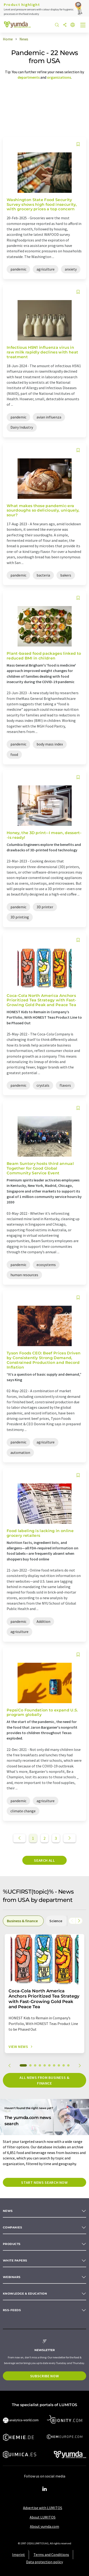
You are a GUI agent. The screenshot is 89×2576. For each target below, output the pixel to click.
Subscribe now (44, 2376)
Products (12, 2244)
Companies (12, 2227)
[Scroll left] (72, 1920)
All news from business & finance (44, 2080)
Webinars (12, 2277)
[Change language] (72, 25)
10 (68, 2065)
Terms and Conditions (51, 2554)
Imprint (18, 2554)
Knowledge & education (25, 2293)
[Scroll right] (79, 1920)
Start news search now (44, 2182)
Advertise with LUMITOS (42, 2507)
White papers (15, 2260)
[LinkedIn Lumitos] (44, 2489)
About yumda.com (44, 2526)
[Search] (57, 25)
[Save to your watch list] (78, 144)
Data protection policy (44, 2561)
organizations (59, 77)
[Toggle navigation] (83, 25)
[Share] (64, 25)
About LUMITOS (43, 2517)
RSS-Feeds (12, 2310)
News (8, 2211)
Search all (44, 1860)
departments (29, 77)
